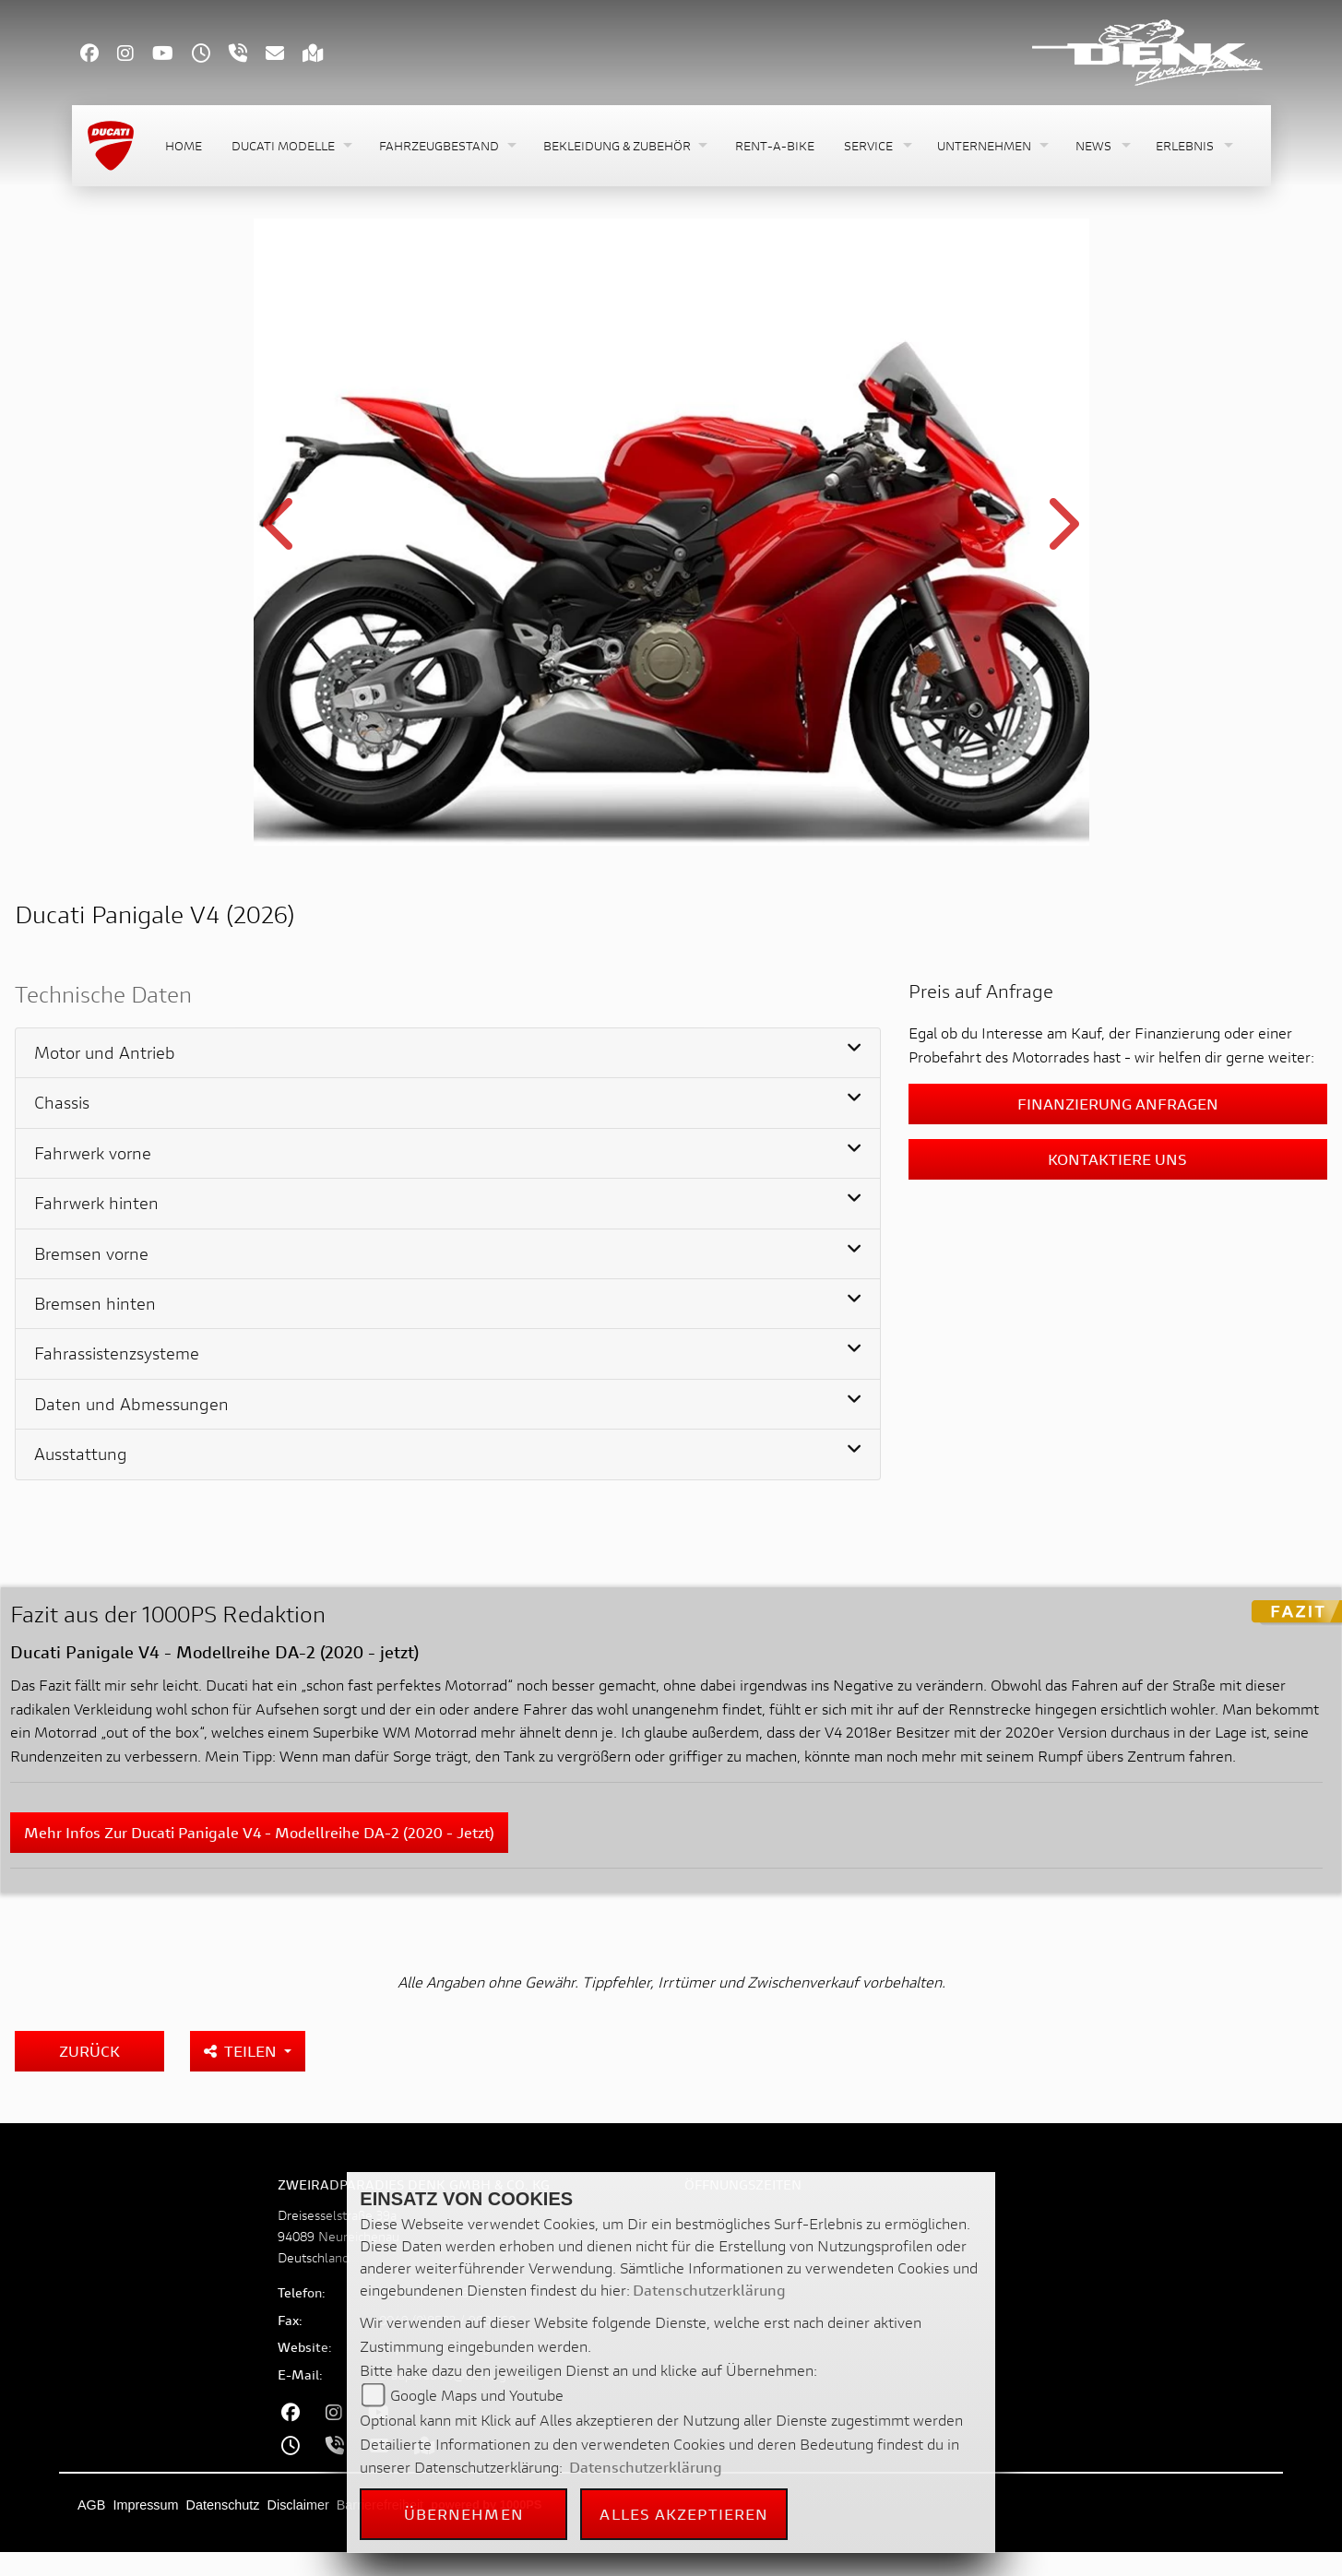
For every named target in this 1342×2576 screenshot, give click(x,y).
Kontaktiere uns (1117, 1159)
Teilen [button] (242, 2050)
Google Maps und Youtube (477, 2394)
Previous (282, 535)
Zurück (89, 2050)
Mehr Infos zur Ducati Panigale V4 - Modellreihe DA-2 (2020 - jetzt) (259, 1832)
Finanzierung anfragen (1117, 1103)
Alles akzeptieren (684, 2513)
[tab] (448, 1053)
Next (1060, 535)
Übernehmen (464, 2513)
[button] (290, 146)
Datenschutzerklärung (709, 2289)
